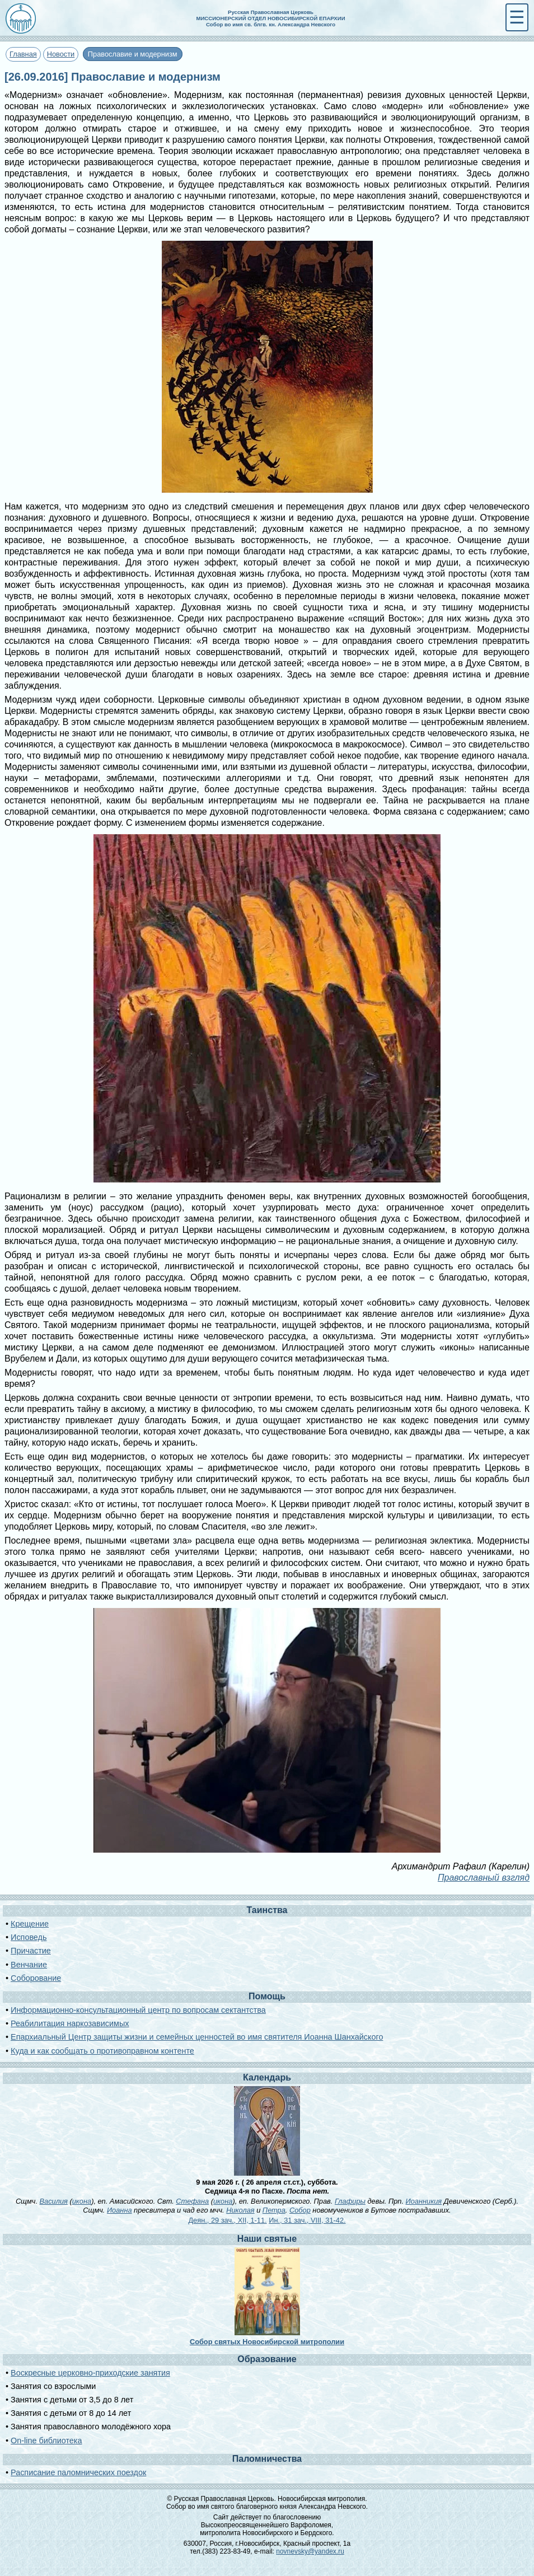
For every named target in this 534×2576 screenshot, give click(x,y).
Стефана (192, 2201)
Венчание (29, 1964)
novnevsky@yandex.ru (310, 2551)
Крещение (30, 1923)
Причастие (31, 1950)
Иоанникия (424, 2201)
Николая (240, 2210)
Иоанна (119, 2210)
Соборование (36, 1978)
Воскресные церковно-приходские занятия (90, 2372)
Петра (274, 2210)
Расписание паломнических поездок (78, 2472)
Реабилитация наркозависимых (70, 2023)
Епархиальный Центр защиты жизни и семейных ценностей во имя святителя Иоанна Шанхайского (197, 2036)
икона (81, 2201)
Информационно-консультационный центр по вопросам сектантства (138, 2009)
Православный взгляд (484, 1877)
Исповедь (28, 1937)
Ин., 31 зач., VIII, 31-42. (307, 2220)
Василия (54, 2201)
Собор (300, 2210)
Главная (23, 54)
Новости (61, 54)
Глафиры (350, 2201)
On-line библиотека (46, 2440)
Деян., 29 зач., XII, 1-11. (227, 2220)
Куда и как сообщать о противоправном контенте (102, 2050)
